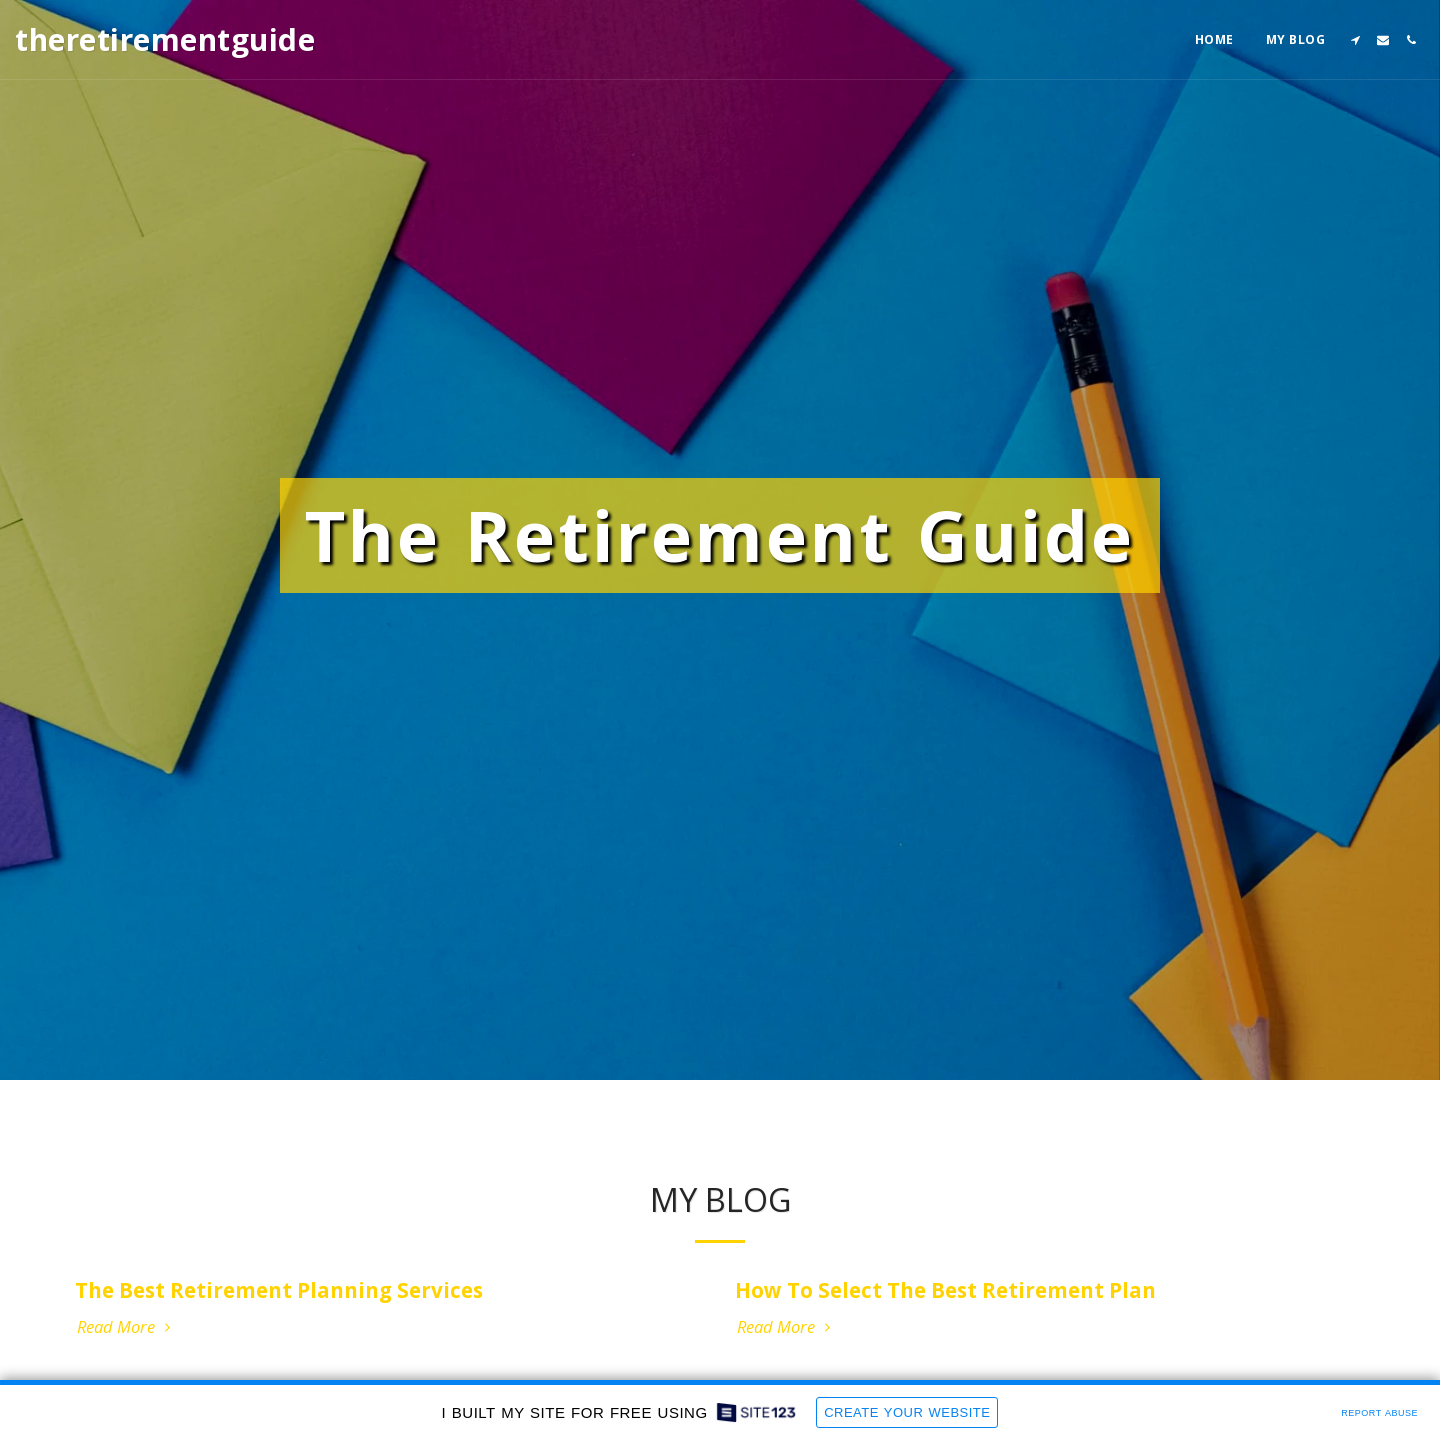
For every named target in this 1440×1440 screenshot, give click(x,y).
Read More (126, 1331)
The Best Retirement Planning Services (279, 1294)
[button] (1355, 40)
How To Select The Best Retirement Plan (945, 1294)
